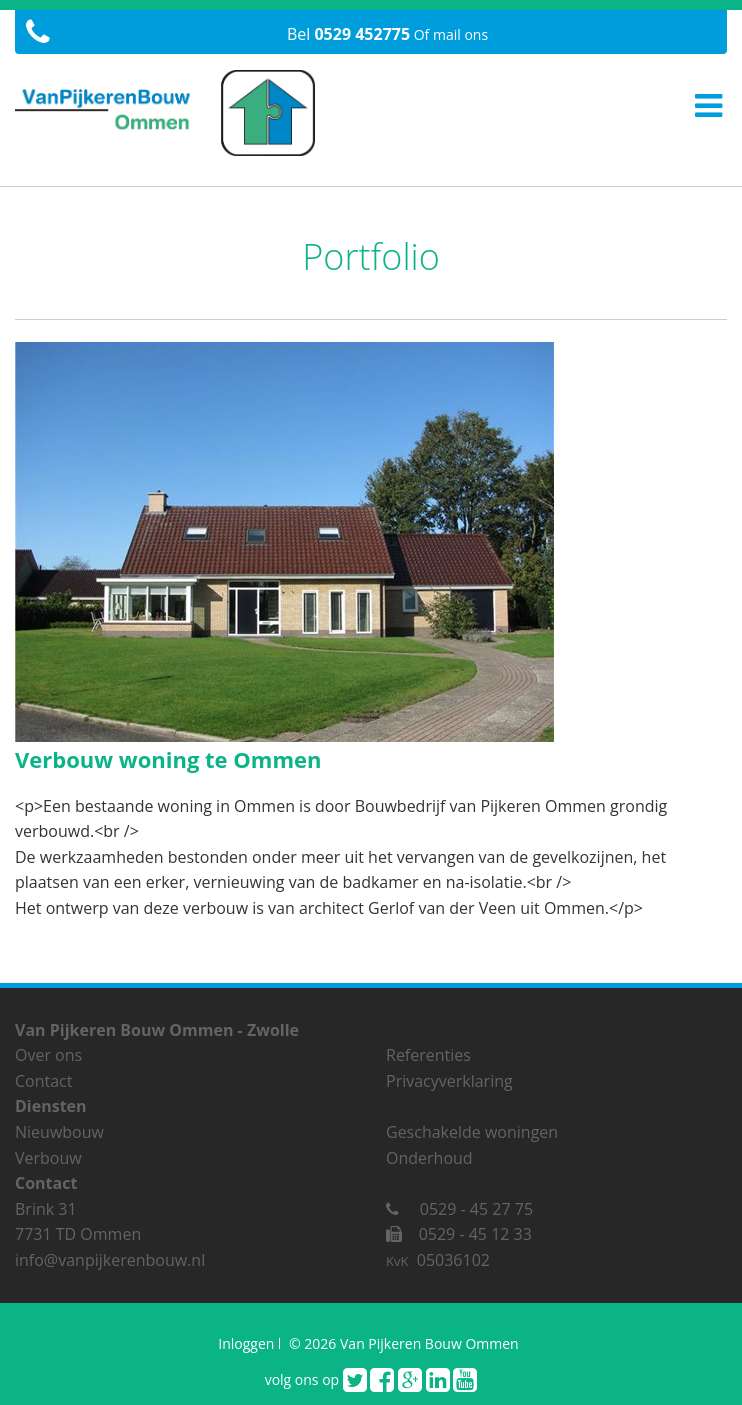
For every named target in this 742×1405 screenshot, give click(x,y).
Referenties (428, 1055)
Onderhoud (429, 1158)
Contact (43, 1081)
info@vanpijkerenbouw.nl (110, 1260)
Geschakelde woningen (472, 1132)
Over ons (48, 1055)
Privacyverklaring (449, 1081)
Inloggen (246, 1343)
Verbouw (48, 1158)
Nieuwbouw (59, 1132)
